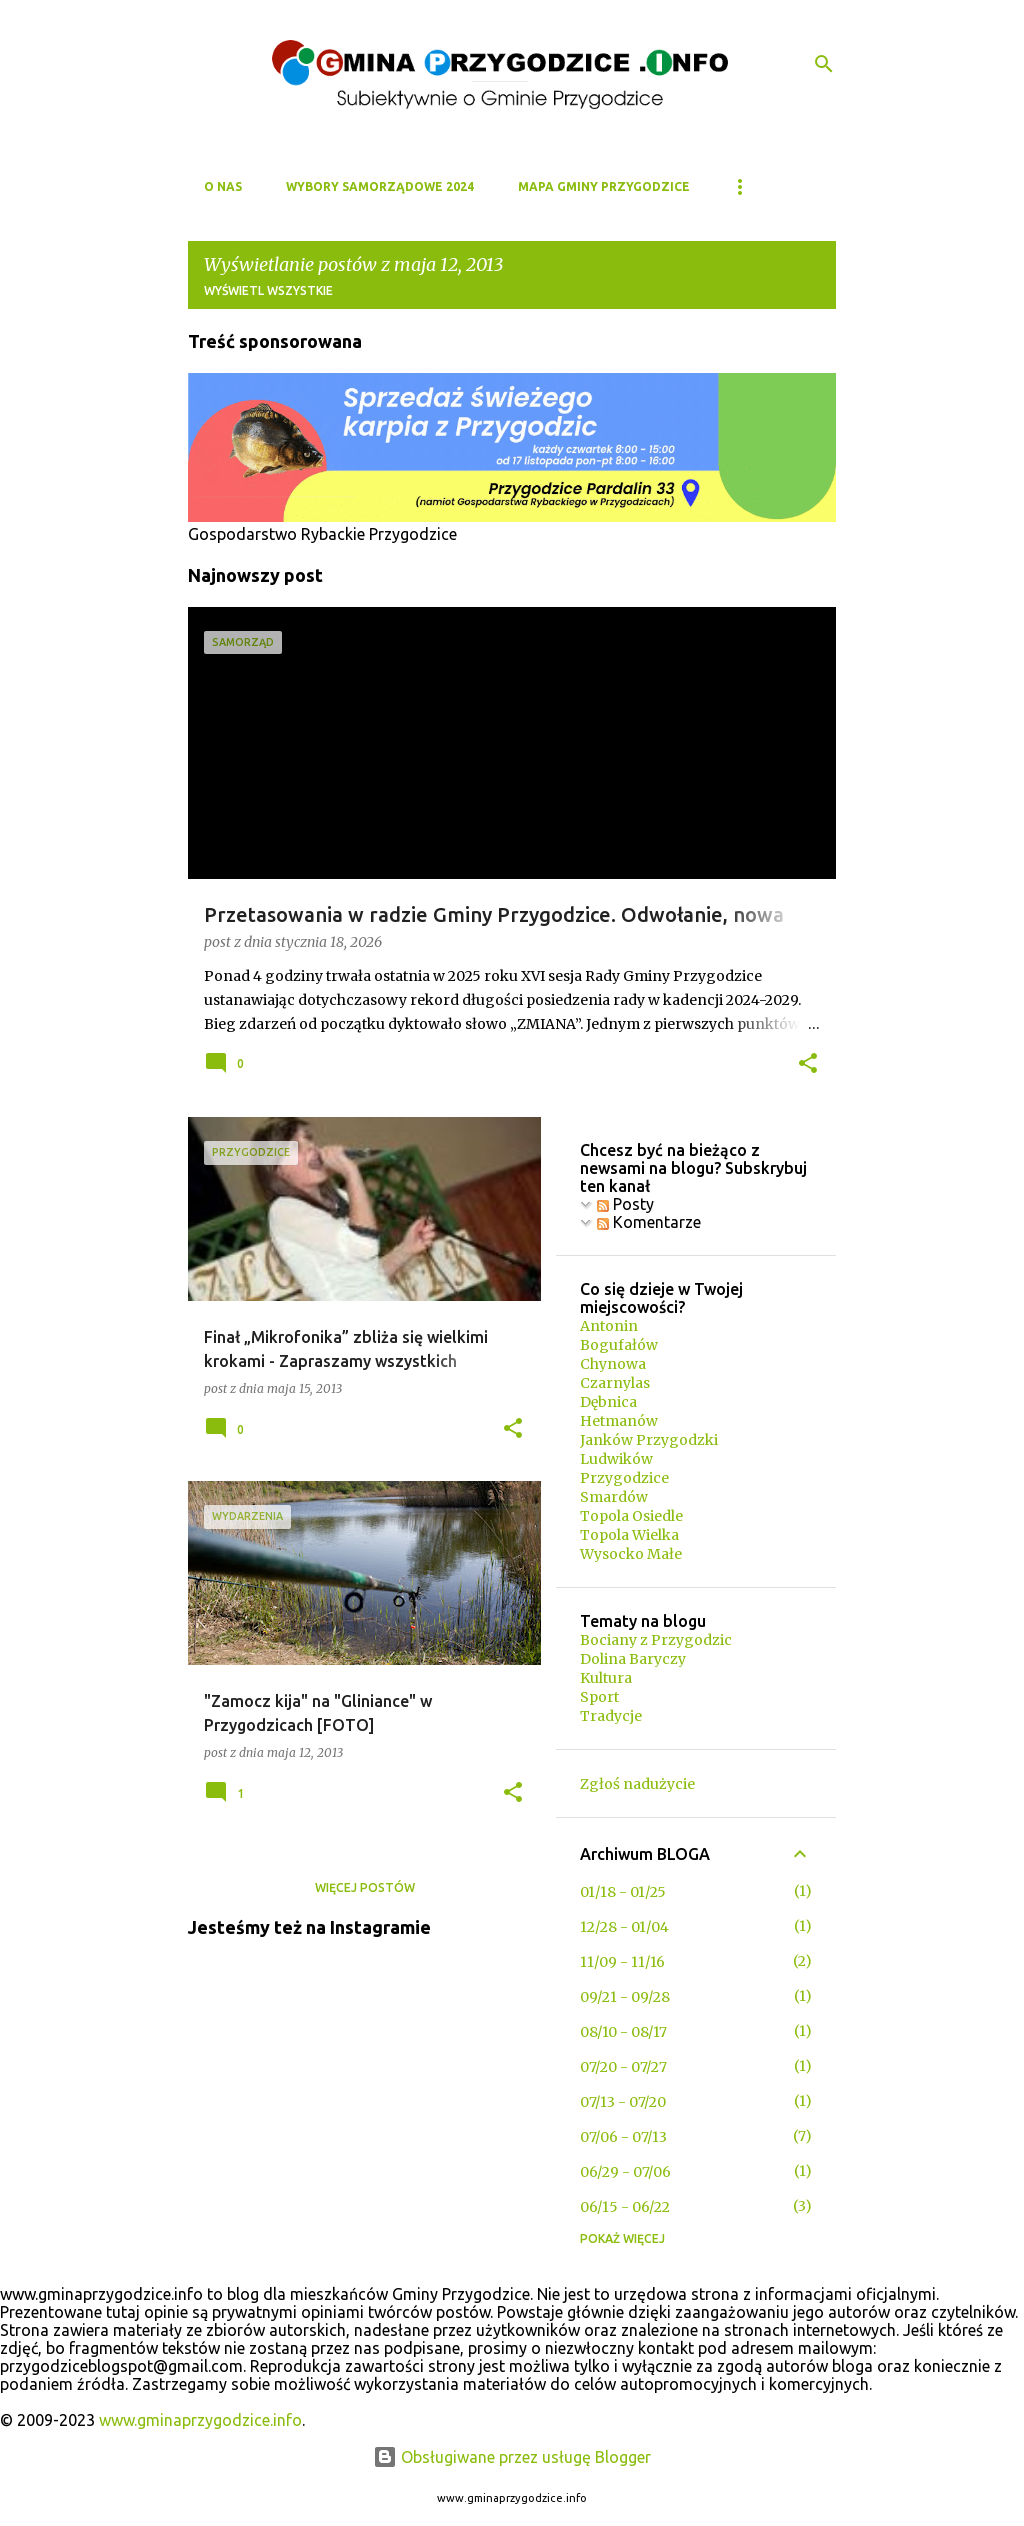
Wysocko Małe (631, 1554)
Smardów (614, 1497)
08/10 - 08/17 (623, 2032)
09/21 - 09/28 (625, 1997)
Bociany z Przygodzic (656, 1640)
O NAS (223, 186)
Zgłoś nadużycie (637, 1784)
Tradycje (611, 1716)
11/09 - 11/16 (622, 1962)
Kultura (606, 1678)
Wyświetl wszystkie (268, 290)
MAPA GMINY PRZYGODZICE (604, 186)
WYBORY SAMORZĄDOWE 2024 (380, 186)
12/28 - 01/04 (624, 1927)
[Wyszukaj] (824, 64)
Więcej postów (365, 1887)
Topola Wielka (629, 1535)
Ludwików (616, 1459)
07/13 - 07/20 (623, 2102)
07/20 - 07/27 (623, 2067)
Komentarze (649, 1222)
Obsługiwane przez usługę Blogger (512, 2457)
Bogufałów (619, 1345)
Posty (625, 1204)
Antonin (609, 1326)
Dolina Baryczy (633, 1659)
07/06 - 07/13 (623, 2137)
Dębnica (608, 1402)
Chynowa (613, 1364)
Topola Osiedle (631, 1516)
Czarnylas (615, 1383)
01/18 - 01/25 (623, 1892)
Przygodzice (624, 1478)
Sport (599, 1697)
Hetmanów (619, 1421)
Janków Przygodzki (649, 1440)
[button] (808, 1065)
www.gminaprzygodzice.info (200, 2420)
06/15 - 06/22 (625, 2207)
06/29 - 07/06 (625, 2172)
